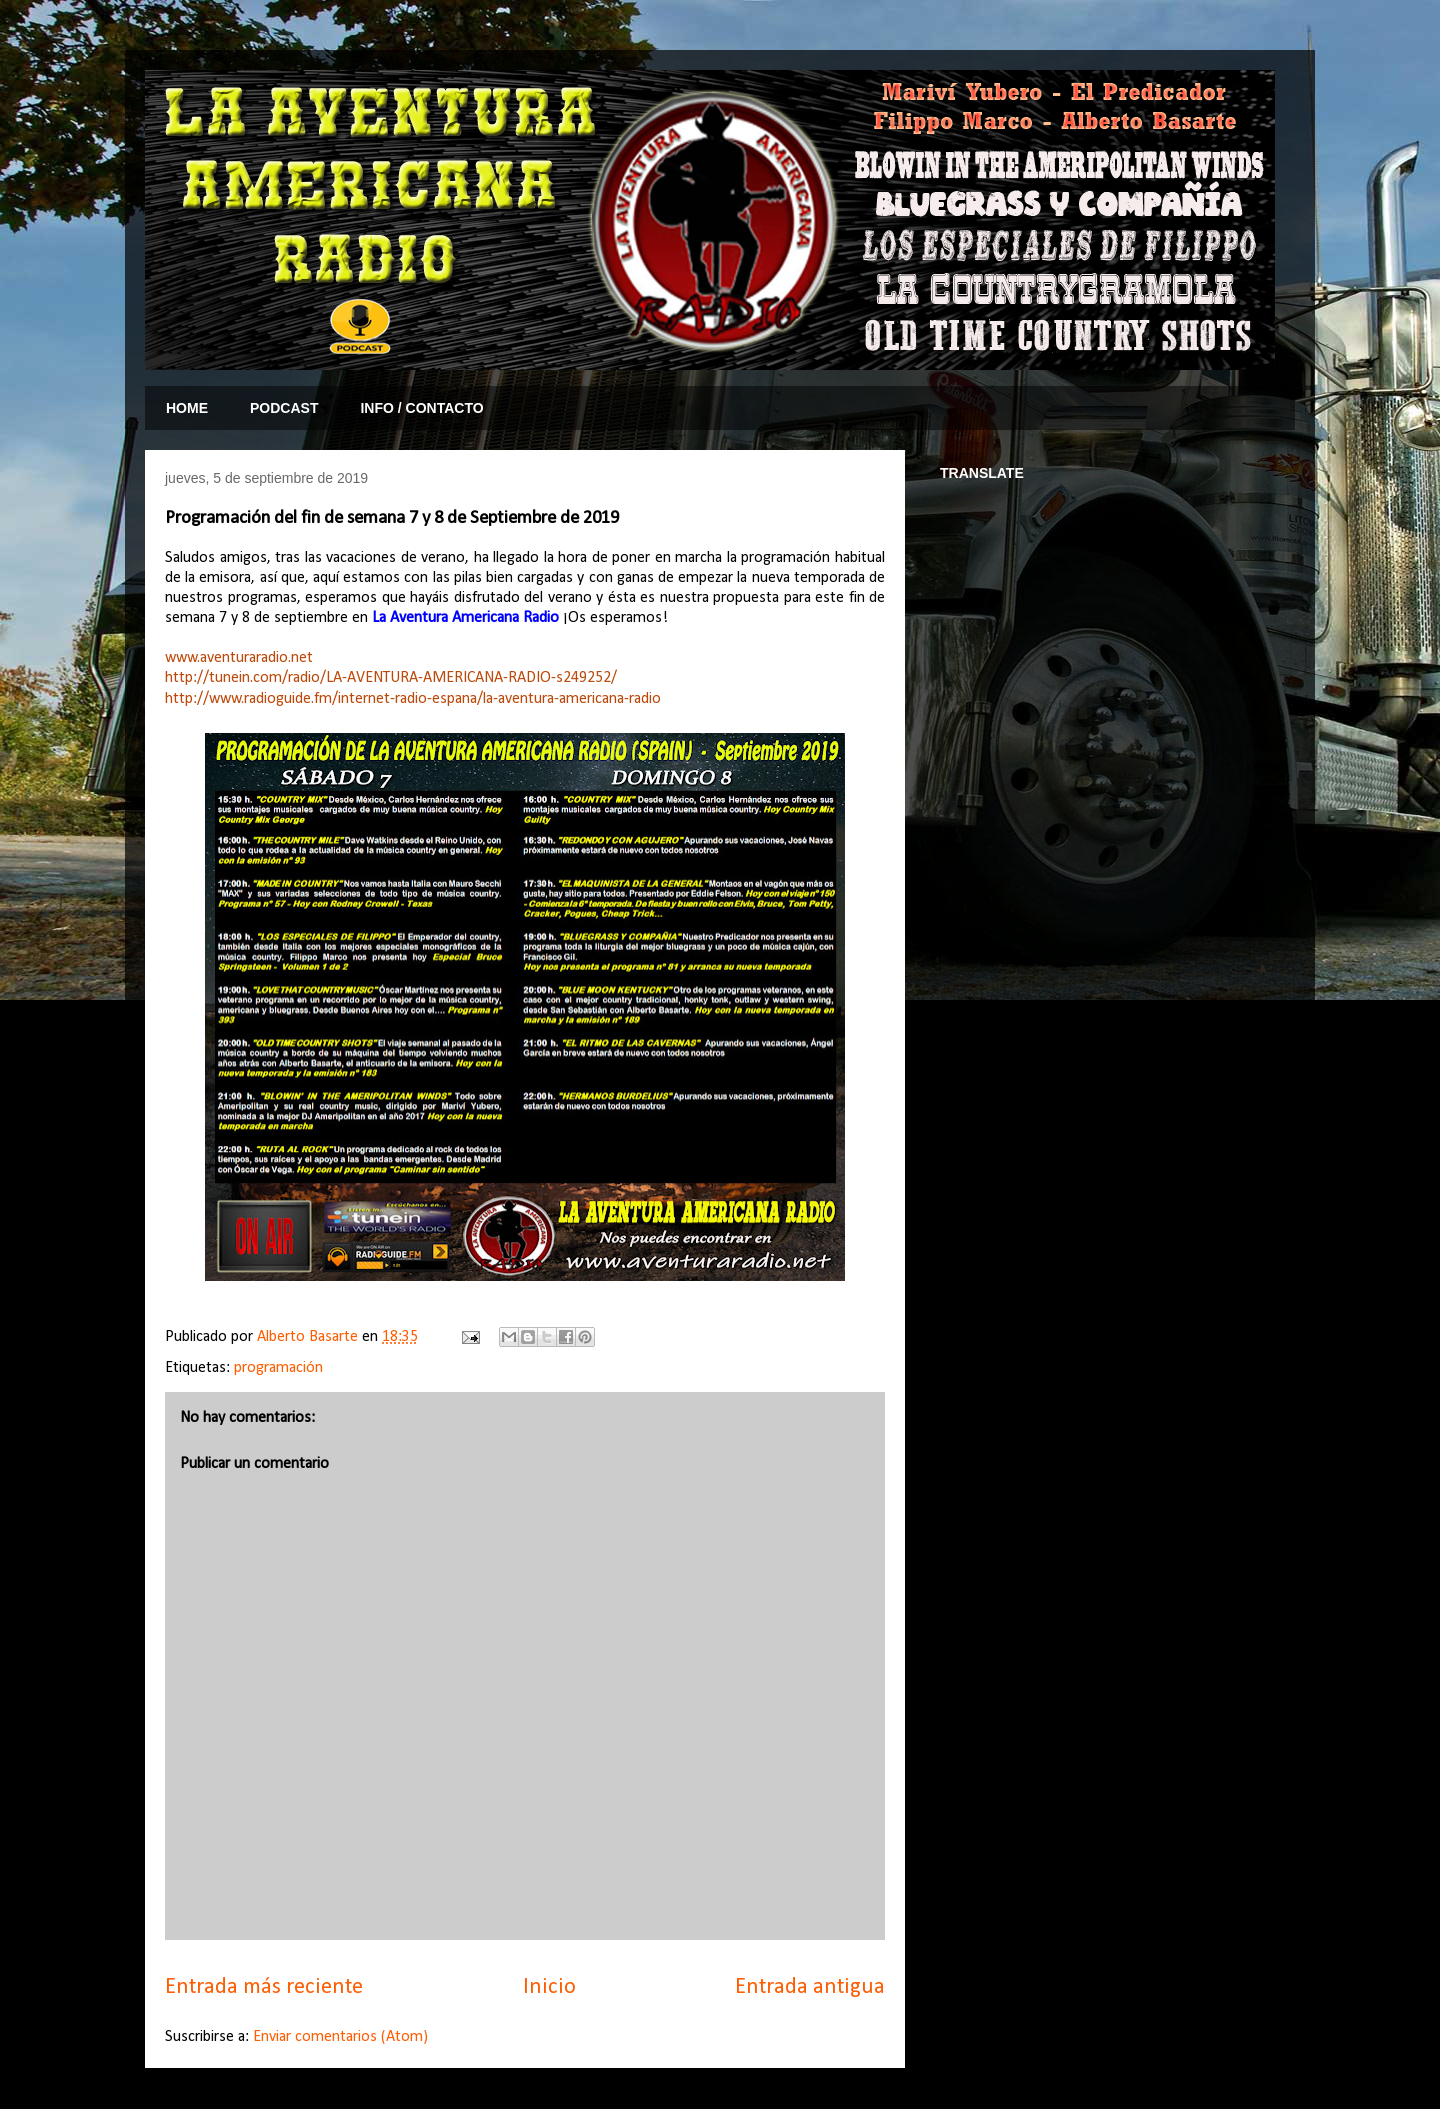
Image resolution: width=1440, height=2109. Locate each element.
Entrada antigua (810, 1987)
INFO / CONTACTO (421, 408)
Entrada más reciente (264, 1987)
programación (278, 1368)
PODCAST (284, 408)
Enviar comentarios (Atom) (340, 2037)
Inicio (549, 1987)
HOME (187, 408)
